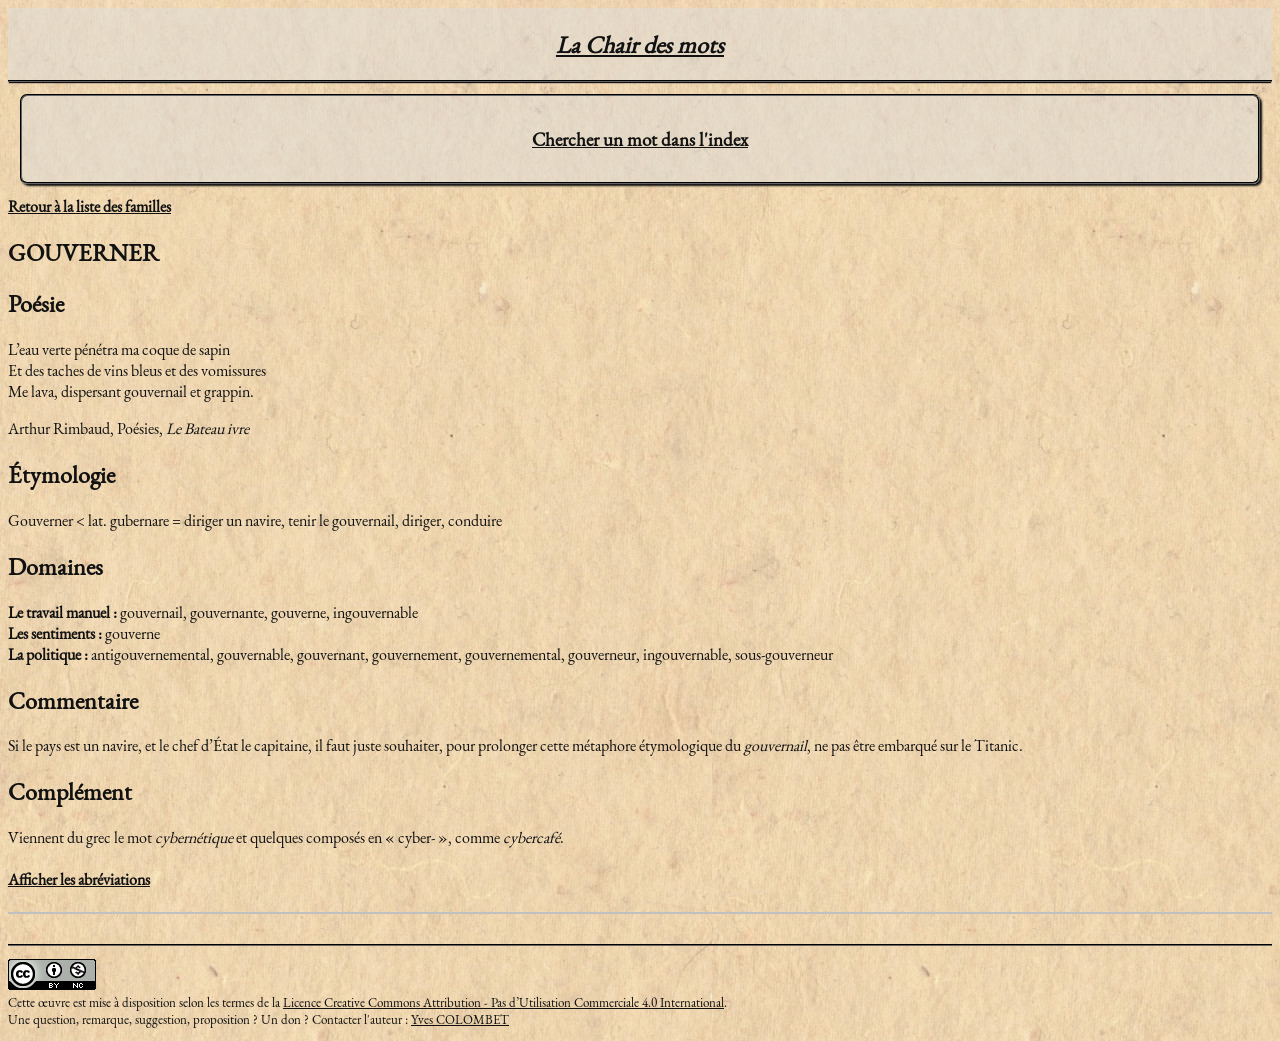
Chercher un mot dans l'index (640, 139)
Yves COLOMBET (460, 1019)
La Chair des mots (640, 44)
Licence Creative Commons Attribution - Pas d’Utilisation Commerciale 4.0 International (503, 1002)
